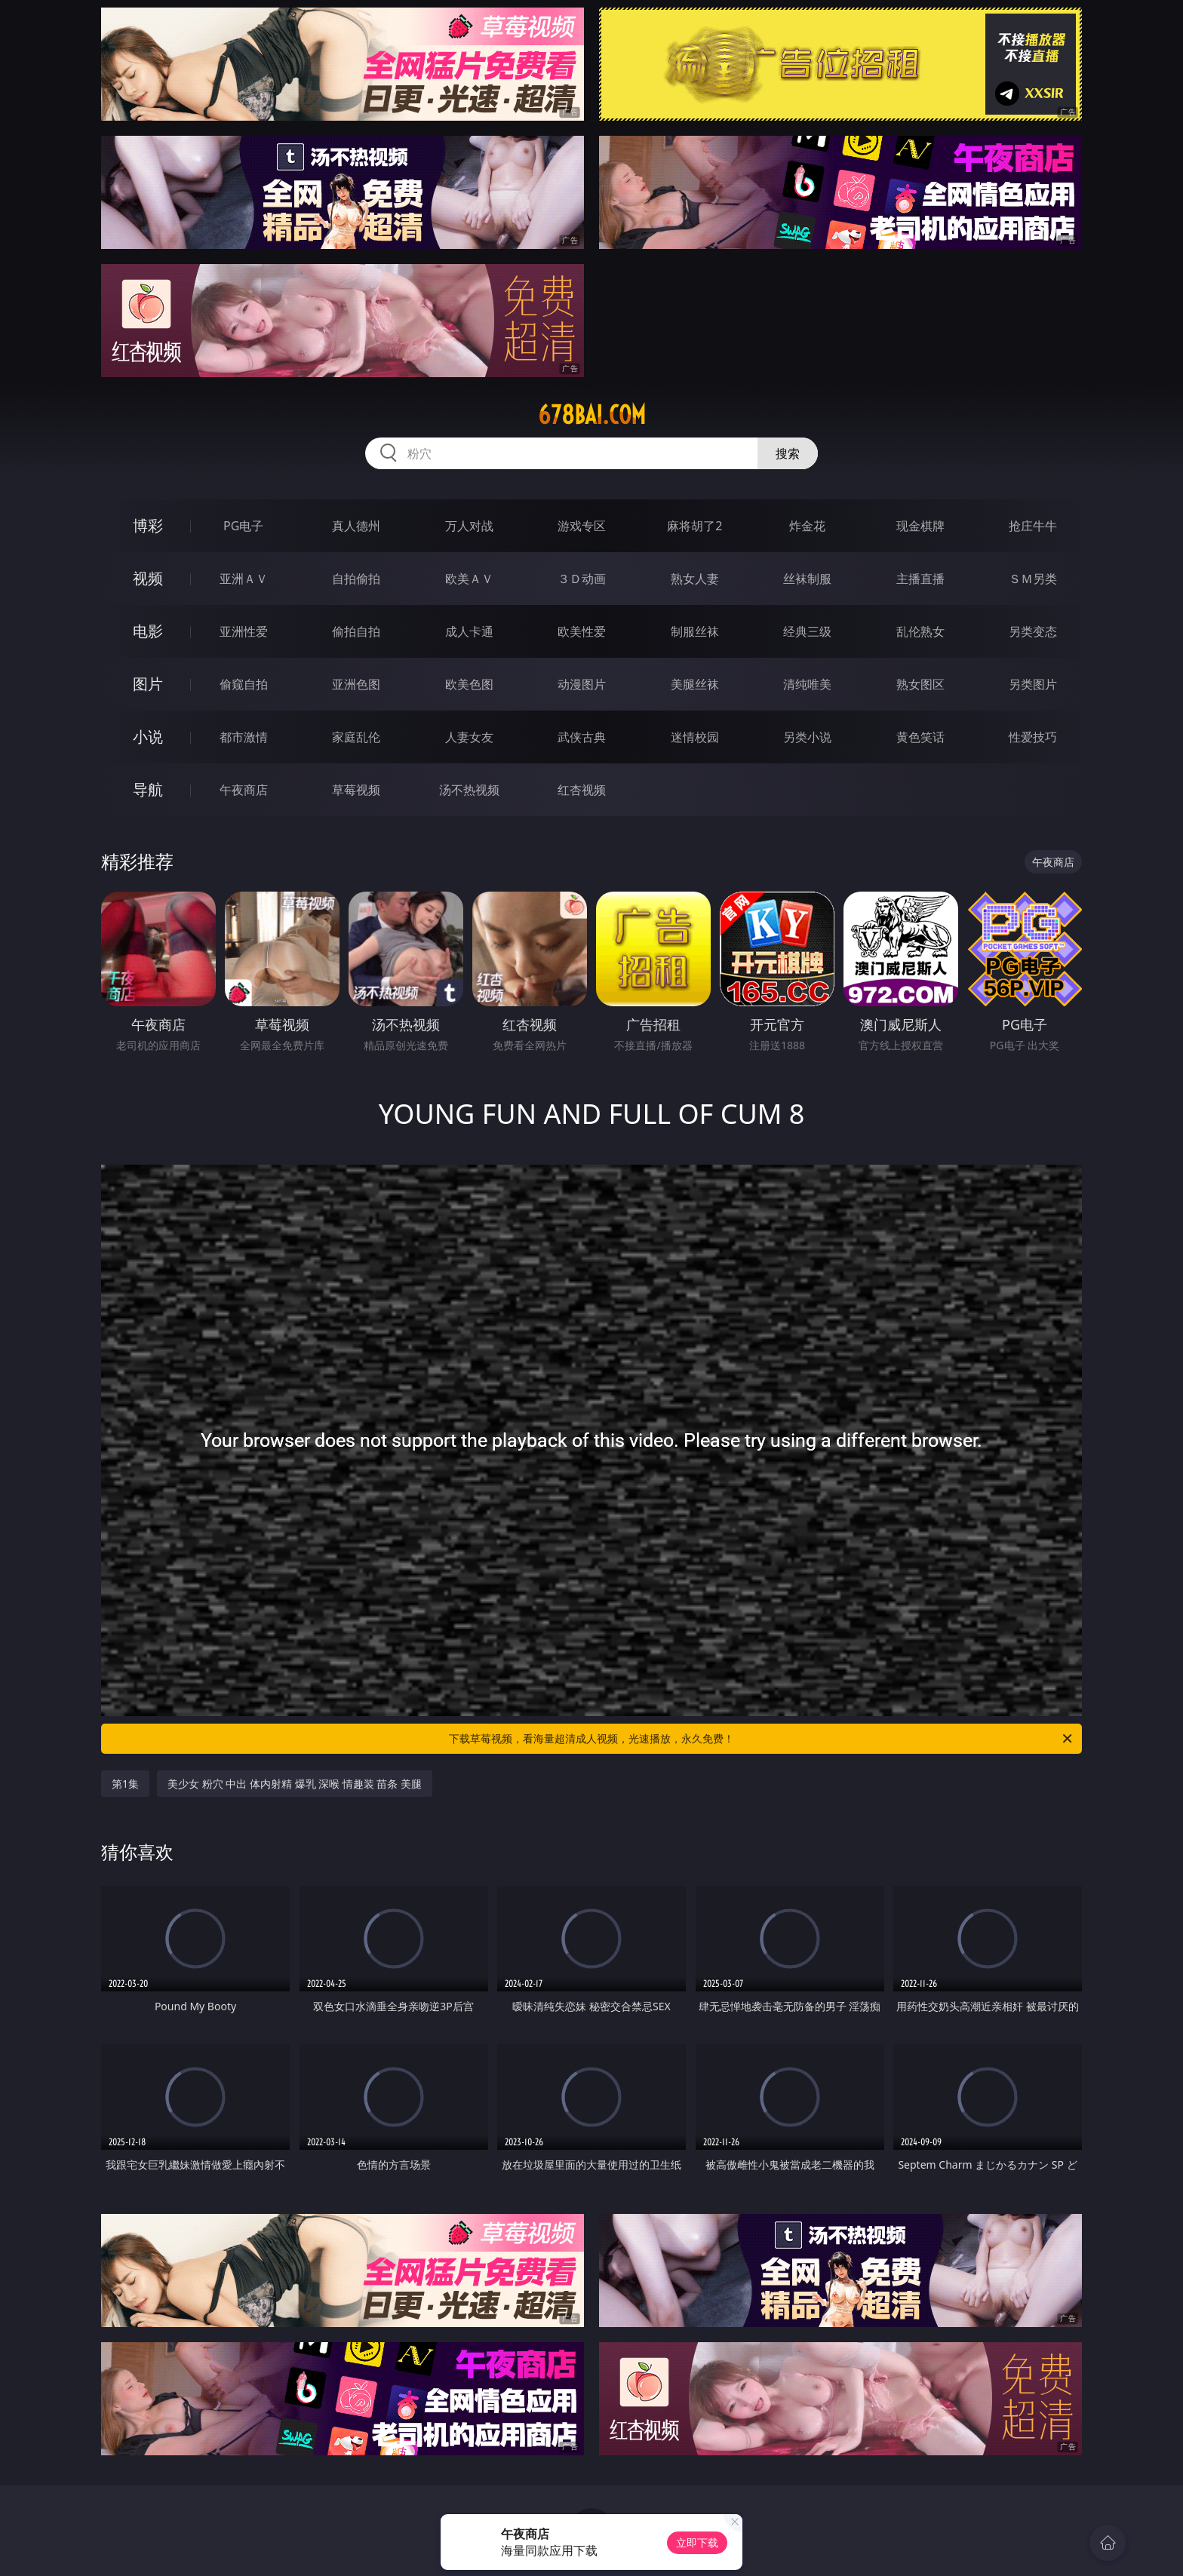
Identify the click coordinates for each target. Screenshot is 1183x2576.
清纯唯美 (807, 684)
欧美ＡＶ (469, 578)
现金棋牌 (920, 525)
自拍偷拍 (356, 578)
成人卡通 (469, 631)
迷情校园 (695, 737)
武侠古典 (582, 737)
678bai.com (592, 415)
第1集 (125, 1783)
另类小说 (807, 737)
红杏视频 (582, 789)
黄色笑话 (920, 737)
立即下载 (697, 2542)
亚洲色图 (356, 684)
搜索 (788, 453)
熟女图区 (920, 684)
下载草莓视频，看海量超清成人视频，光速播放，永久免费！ (761, 1739)
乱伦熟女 (920, 631)
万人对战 (469, 525)
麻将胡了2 (694, 525)
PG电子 (243, 525)
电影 (148, 631)
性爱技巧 (1033, 737)
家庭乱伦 (356, 737)
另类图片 (1033, 684)
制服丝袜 (695, 631)
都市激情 (244, 737)
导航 (148, 789)
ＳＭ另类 (1033, 578)
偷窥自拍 (244, 684)
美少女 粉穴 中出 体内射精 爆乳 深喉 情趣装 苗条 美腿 (294, 1783)
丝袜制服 (807, 578)
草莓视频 (356, 789)
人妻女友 (469, 737)
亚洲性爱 (244, 631)
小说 (148, 736)
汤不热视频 (469, 789)
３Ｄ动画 (582, 578)
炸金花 (807, 525)
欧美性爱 (582, 631)
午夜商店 (244, 789)
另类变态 (1033, 631)
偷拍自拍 (356, 631)
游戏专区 (582, 525)
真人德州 (356, 525)
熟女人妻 (695, 578)
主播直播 (920, 578)
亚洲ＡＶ (244, 578)
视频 (148, 578)
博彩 (148, 525)
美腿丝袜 (695, 684)
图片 (148, 684)
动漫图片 (582, 684)
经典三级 (807, 631)
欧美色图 (469, 684)
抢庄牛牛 (1033, 525)
